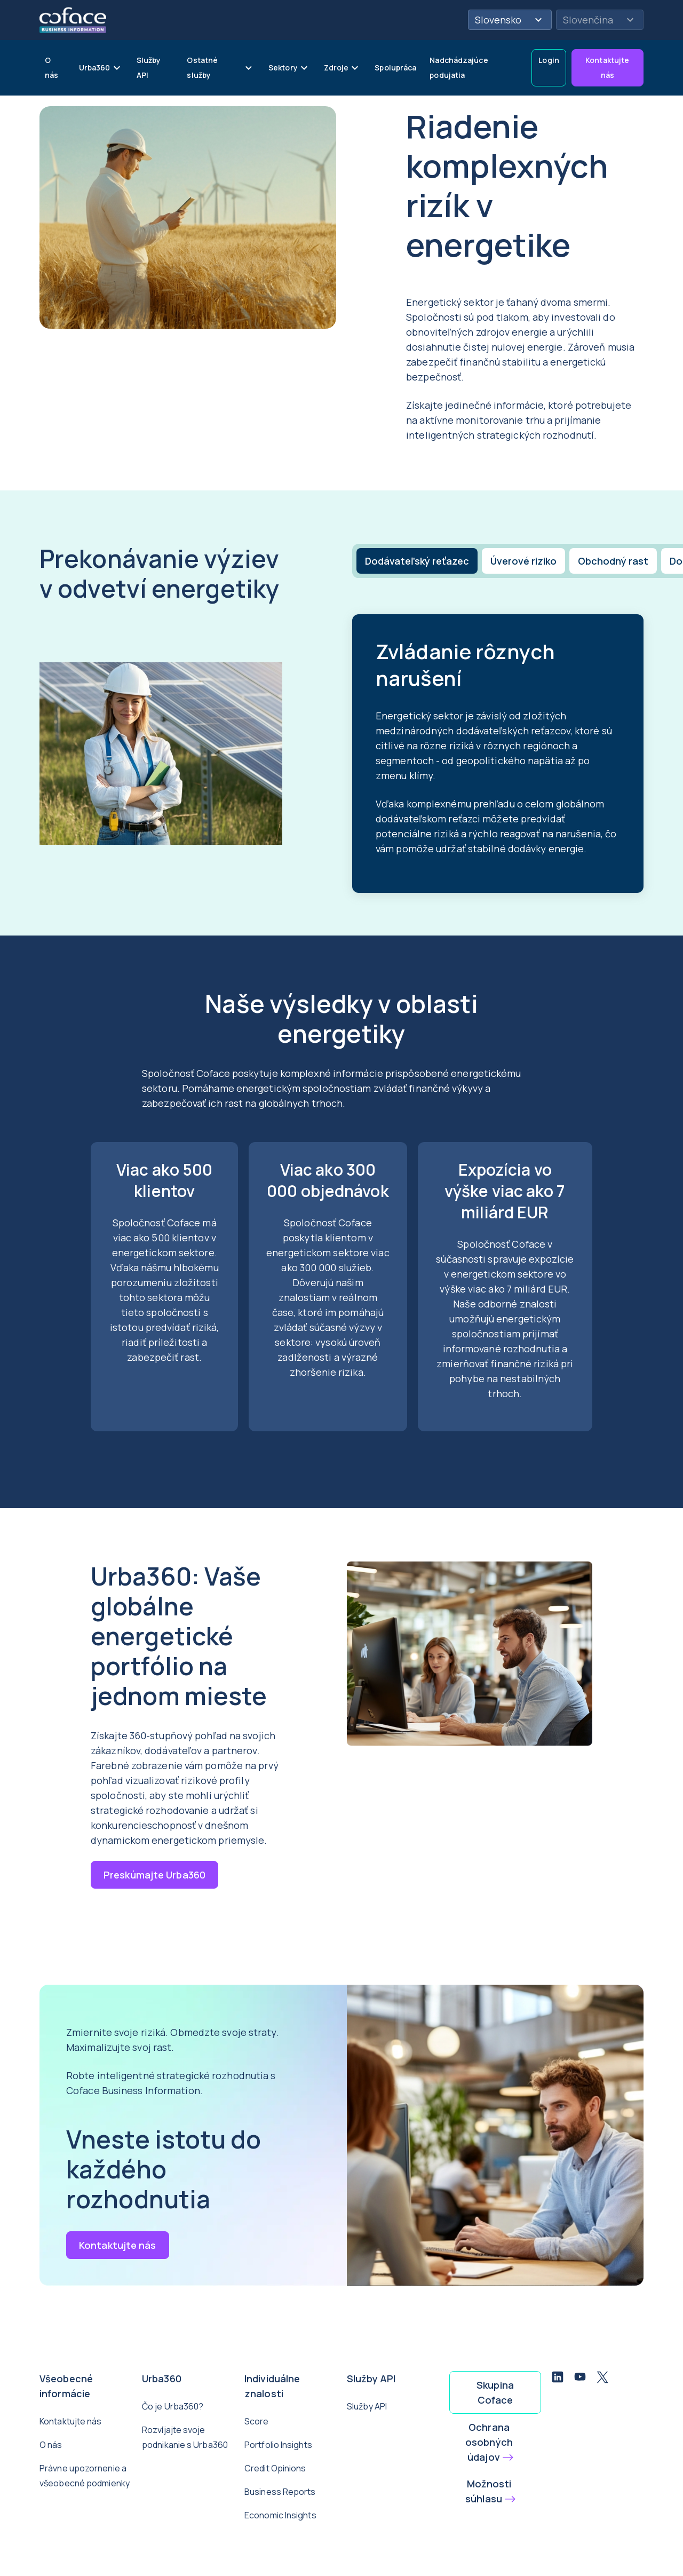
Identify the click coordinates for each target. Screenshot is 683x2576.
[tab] (416, 561)
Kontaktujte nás (607, 67)
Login (548, 60)
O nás (50, 2445)
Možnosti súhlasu (488, 2491)
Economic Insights (280, 2515)
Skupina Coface (495, 2392)
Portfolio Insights (278, 2445)
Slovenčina (600, 19)
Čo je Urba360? (172, 2406)
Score (256, 2421)
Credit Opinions (275, 2468)
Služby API (367, 2406)
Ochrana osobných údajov (489, 2442)
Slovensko (510, 19)
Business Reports (280, 2492)
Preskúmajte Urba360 (154, 1874)
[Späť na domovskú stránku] (72, 19)
